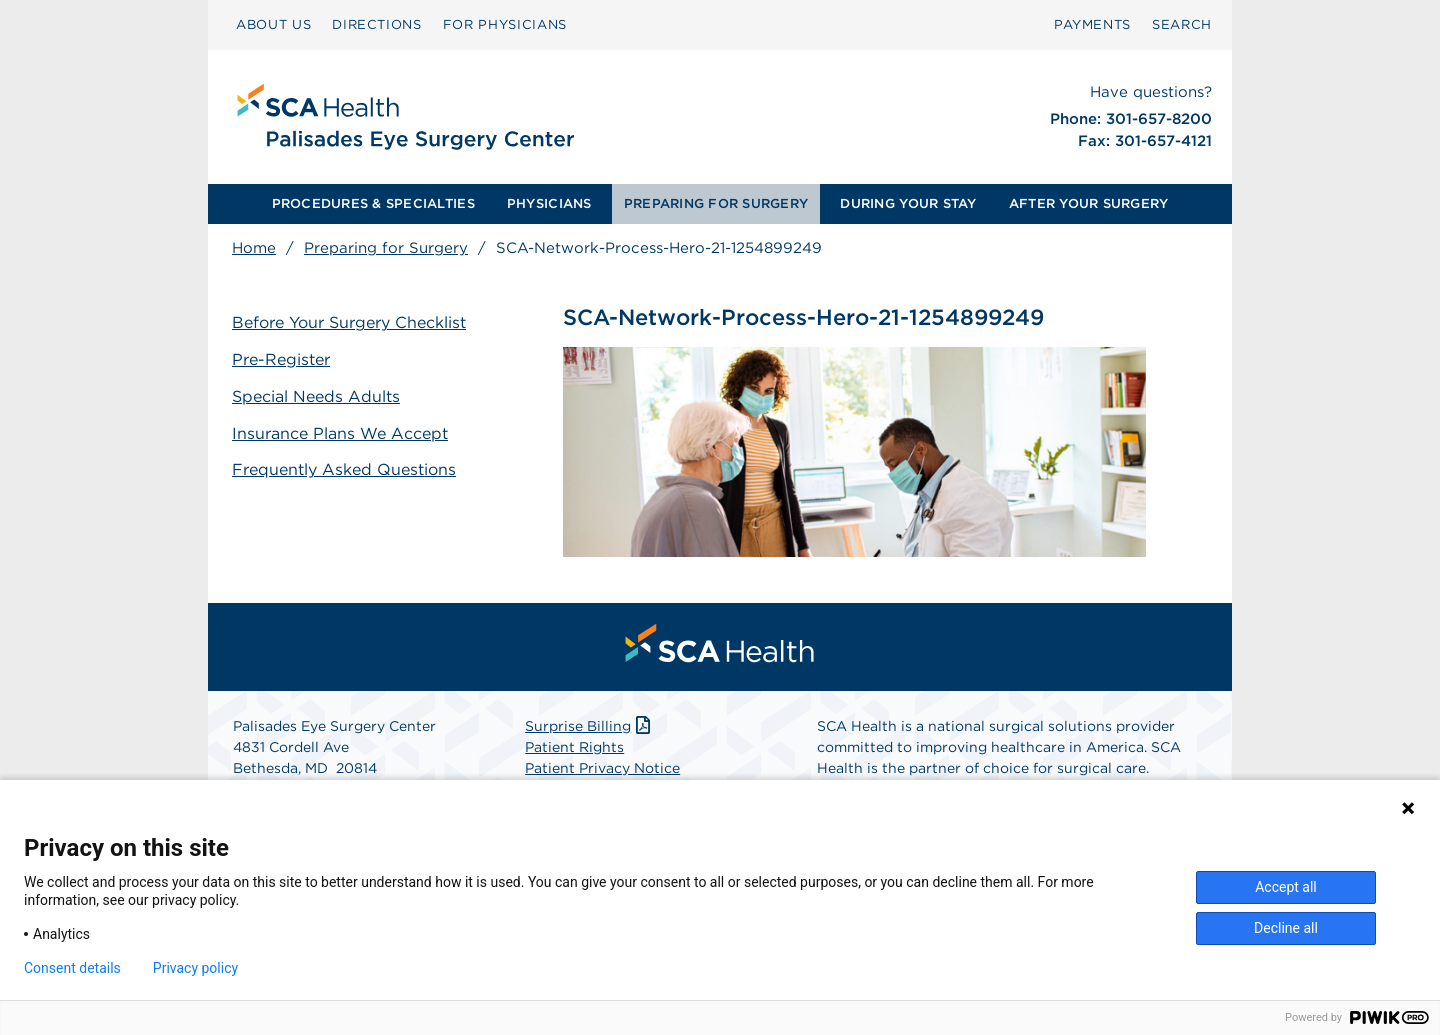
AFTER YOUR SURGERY (1089, 203)
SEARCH (1182, 24)
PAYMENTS (1092, 24)
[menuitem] (273, 25)
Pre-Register (281, 359)
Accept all (1286, 887)
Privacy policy (195, 968)
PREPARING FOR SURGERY (716, 203)
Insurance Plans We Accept (340, 433)
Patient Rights (574, 747)
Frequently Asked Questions (344, 469)
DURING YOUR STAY (908, 203)
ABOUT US (273, 24)
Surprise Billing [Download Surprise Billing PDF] (589, 726)
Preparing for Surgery (386, 248)
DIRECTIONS (377, 24)
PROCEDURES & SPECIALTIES (373, 203)
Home (254, 248)
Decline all (1286, 928)
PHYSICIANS (549, 203)
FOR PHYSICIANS (505, 24)
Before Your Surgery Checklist (349, 322)
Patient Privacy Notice (602, 768)
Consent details (72, 968)
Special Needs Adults (316, 396)
